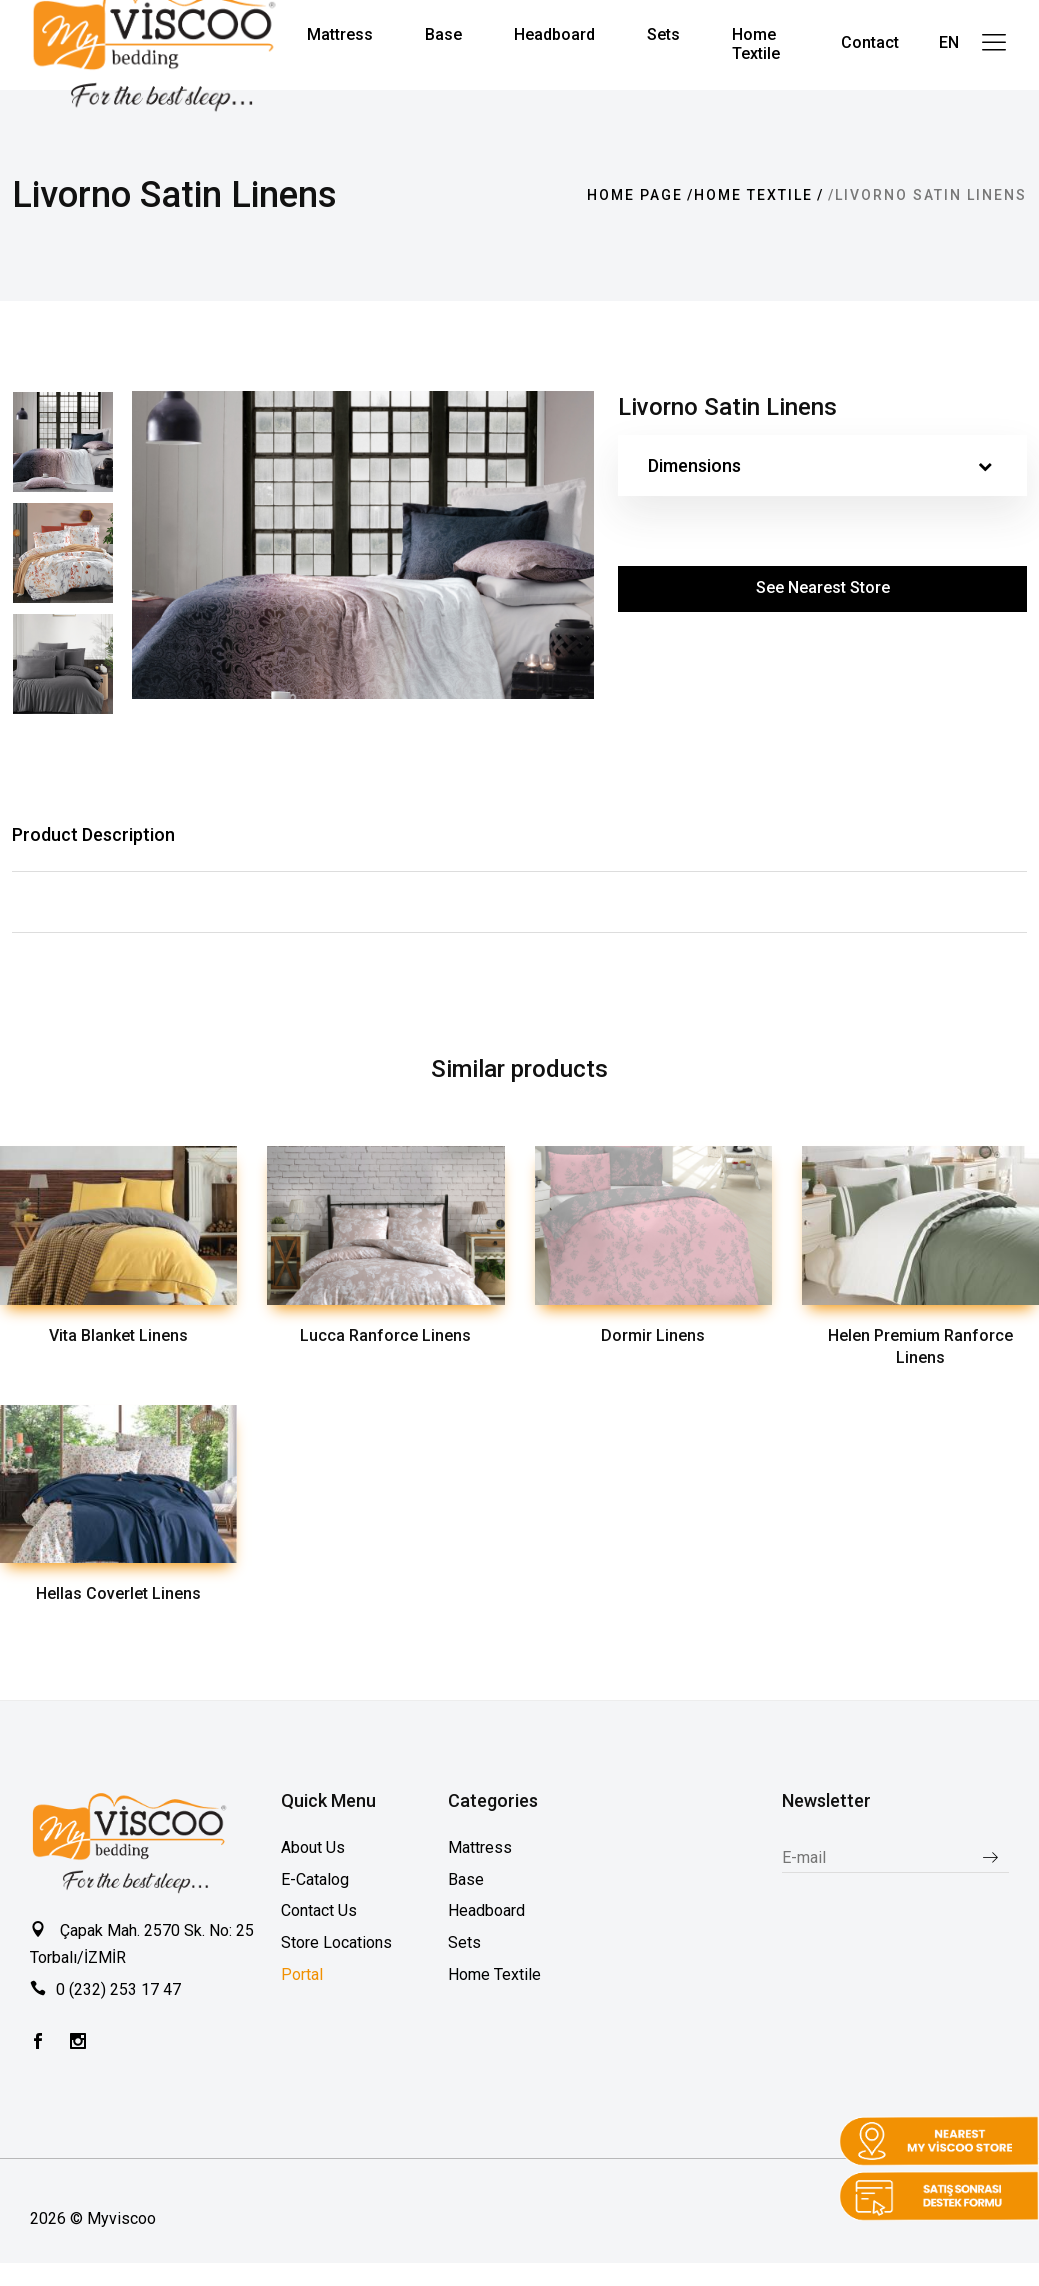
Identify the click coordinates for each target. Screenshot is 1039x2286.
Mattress (480, 1847)
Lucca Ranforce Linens (385, 1335)
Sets (464, 1942)
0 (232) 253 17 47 (118, 1989)
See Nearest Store (823, 587)
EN (949, 42)
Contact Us (319, 1910)
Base (466, 1879)
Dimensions (820, 466)
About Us (313, 1847)
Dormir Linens (653, 1335)
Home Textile (753, 195)
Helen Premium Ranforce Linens (920, 1347)
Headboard (486, 1910)
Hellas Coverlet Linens (118, 1593)
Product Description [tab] (93, 834)
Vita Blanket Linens (118, 1335)
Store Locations (336, 1942)
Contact (870, 42)
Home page (635, 195)
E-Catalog (315, 1879)
